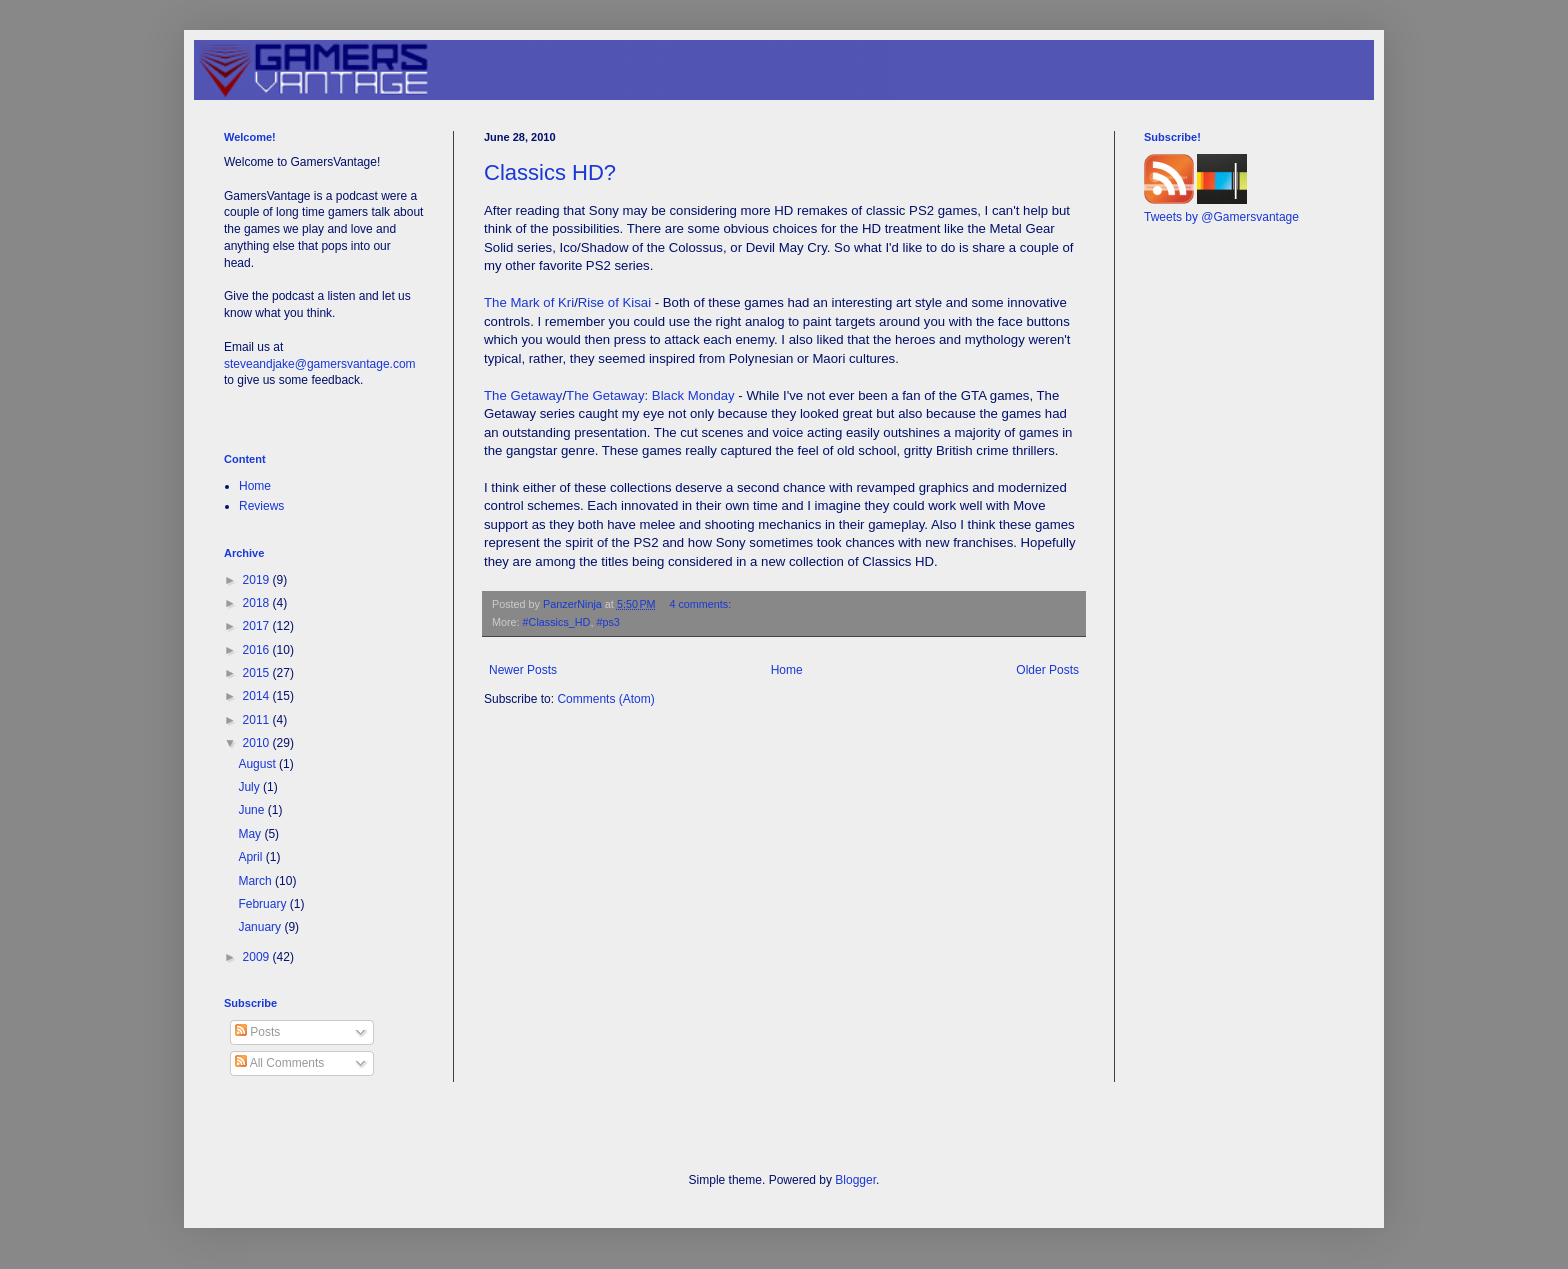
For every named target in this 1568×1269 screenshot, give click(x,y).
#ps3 (607, 622)
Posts (257, 1032)
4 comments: (701, 604)
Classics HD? (550, 172)
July (250, 787)
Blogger (855, 1180)
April (251, 857)
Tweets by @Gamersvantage (1221, 217)
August (258, 764)
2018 (258, 603)
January (261, 927)
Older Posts (1047, 670)
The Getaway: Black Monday (650, 395)
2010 (258, 743)
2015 (258, 673)
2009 (258, 957)
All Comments (279, 1063)
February (263, 904)
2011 (258, 720)
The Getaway (523, 395)
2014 (258, 696)
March (256, 881)
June (252, 810)
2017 (258, 626)
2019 (258, 580)
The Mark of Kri (529, 302)
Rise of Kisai (614, 302)
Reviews (261, 506)
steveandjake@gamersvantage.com (320, 364)
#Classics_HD (557, 622)
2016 (258, 650)
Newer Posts (523, 670)
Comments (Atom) (605, 699)
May (251, 834)
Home (787, 670)
